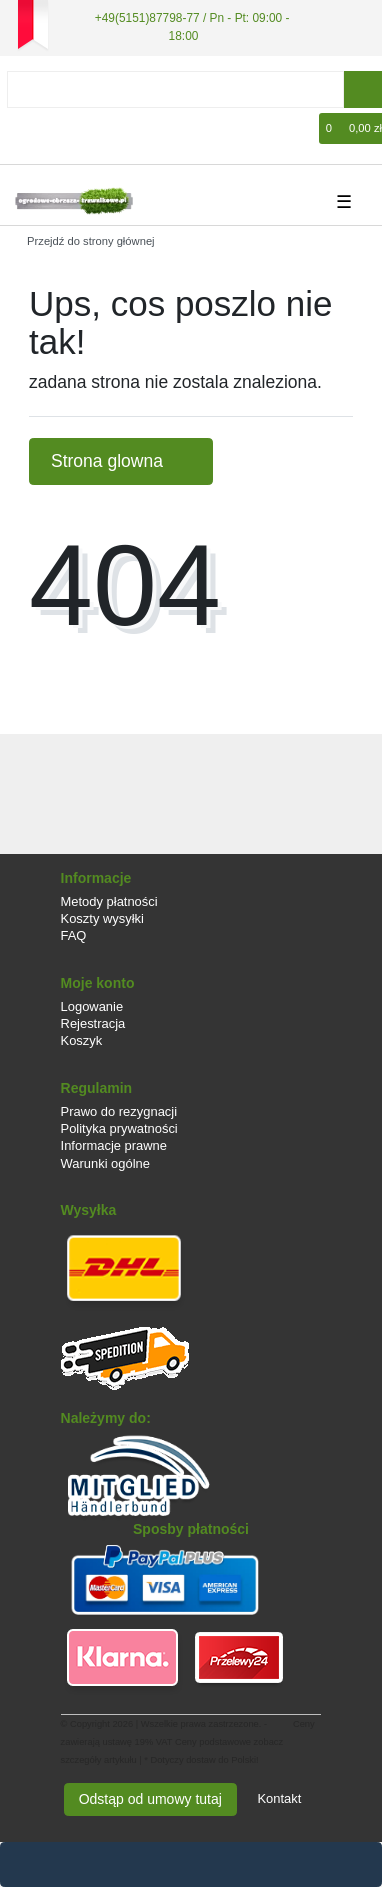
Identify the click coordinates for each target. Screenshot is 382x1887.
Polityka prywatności (119, 1128)
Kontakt (279, 1798)
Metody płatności (109, 901)
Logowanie (92, 1006)
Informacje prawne (114, 1145)
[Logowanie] (26, 128)
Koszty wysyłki (102, 918)
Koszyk (82, 1040)
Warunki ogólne (105, 1163)
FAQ (74, 935)
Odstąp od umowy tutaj (150, 1799)
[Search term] (175, 89)
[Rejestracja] (56, 128)
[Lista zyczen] (305, 128)
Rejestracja (93, 1023)
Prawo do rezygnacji (119, 1111)
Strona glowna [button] (121, 461)
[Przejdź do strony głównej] (84, 241)
